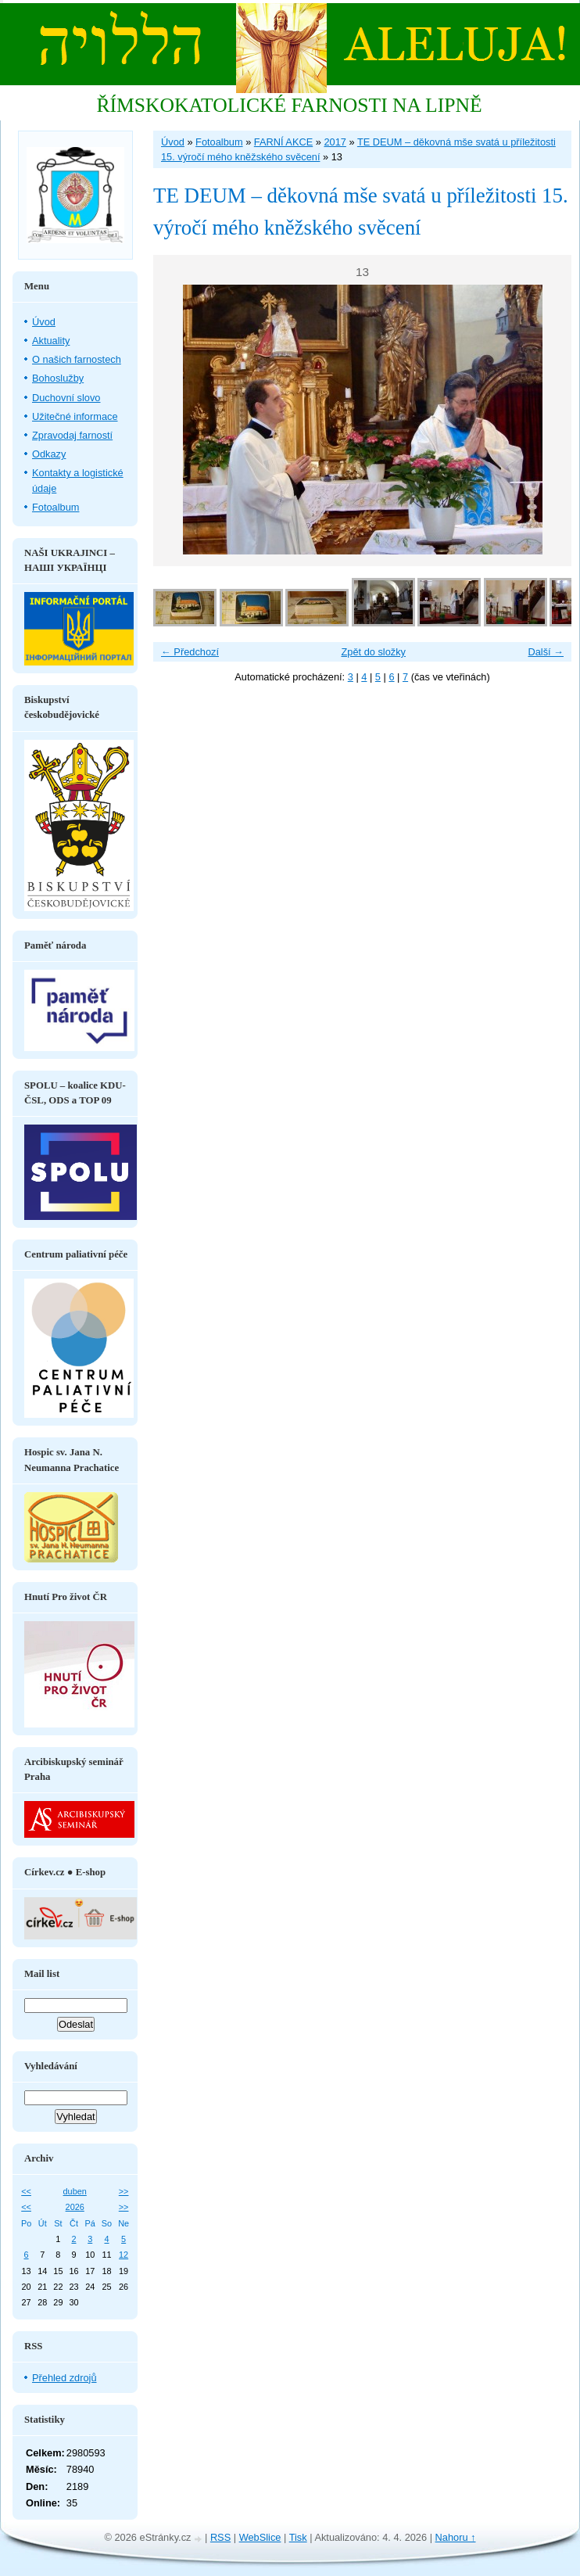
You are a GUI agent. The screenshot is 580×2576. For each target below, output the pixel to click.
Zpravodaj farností (72, 435)
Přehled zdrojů (64, 2378)
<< (26, 2191)
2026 (75, 2207)
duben (75, 2191)
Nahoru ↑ (455, 2537)
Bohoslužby (58, 378)
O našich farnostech (76, 359)
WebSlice (260, 2537)
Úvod (172, 142)
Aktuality (51, 340)
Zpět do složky (373, 652)
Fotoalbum (218, 142)
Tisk (298, 2537)
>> (124, 2191)
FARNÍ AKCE (283, 142)
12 (123, 2254)
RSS (220, 2537)
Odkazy (49, 454)
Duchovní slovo (66, 398)
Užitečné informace (75, 416)
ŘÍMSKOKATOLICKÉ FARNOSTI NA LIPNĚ (289, 105)
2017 (334, 142)
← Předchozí (190, 652)
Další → (546, 652)
